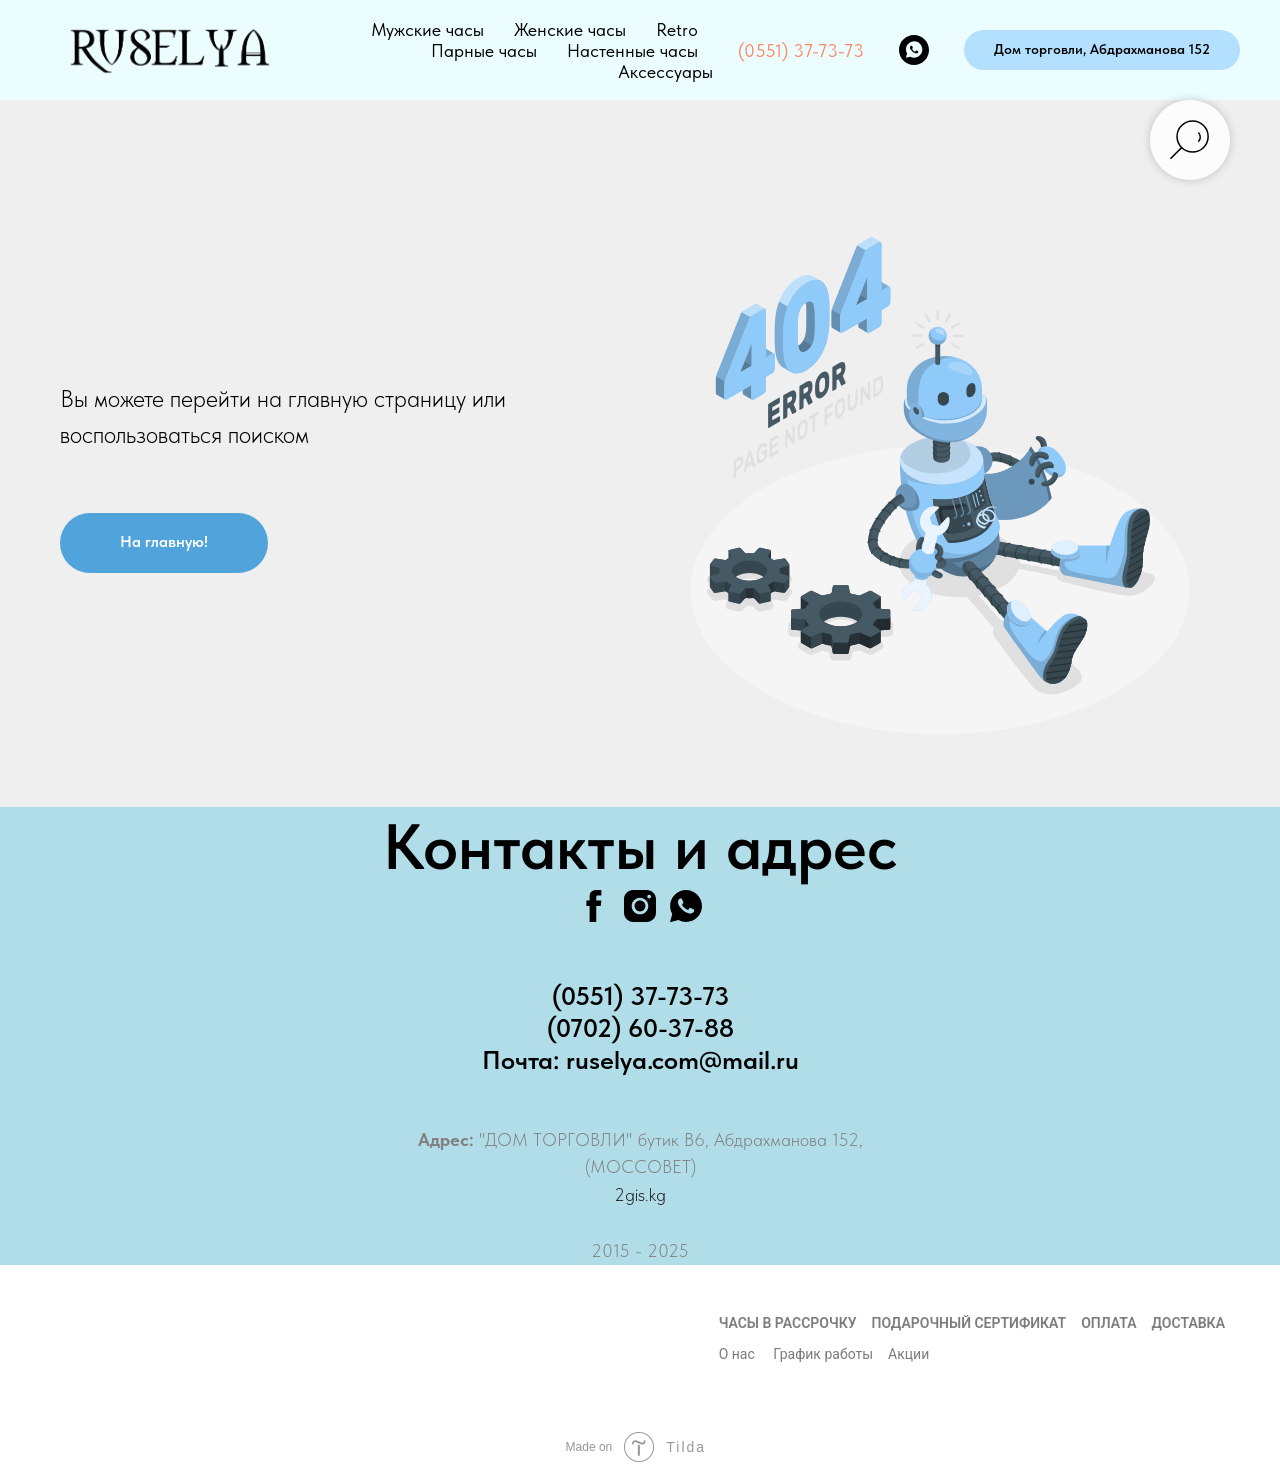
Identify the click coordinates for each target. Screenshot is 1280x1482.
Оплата (1108, 1323)
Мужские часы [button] (427, 29)
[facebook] (594, 906)
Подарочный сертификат (969, 1323)
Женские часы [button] (570, 29)
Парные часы (484, 50)
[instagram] (640, 906)
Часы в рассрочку (788, 1323)
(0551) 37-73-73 (801, 50)
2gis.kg (640, 1194)
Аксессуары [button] (665, 71)
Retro (677, 29)
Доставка (1188, 1323)
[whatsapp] (914, 50)
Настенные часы (632, 50)
